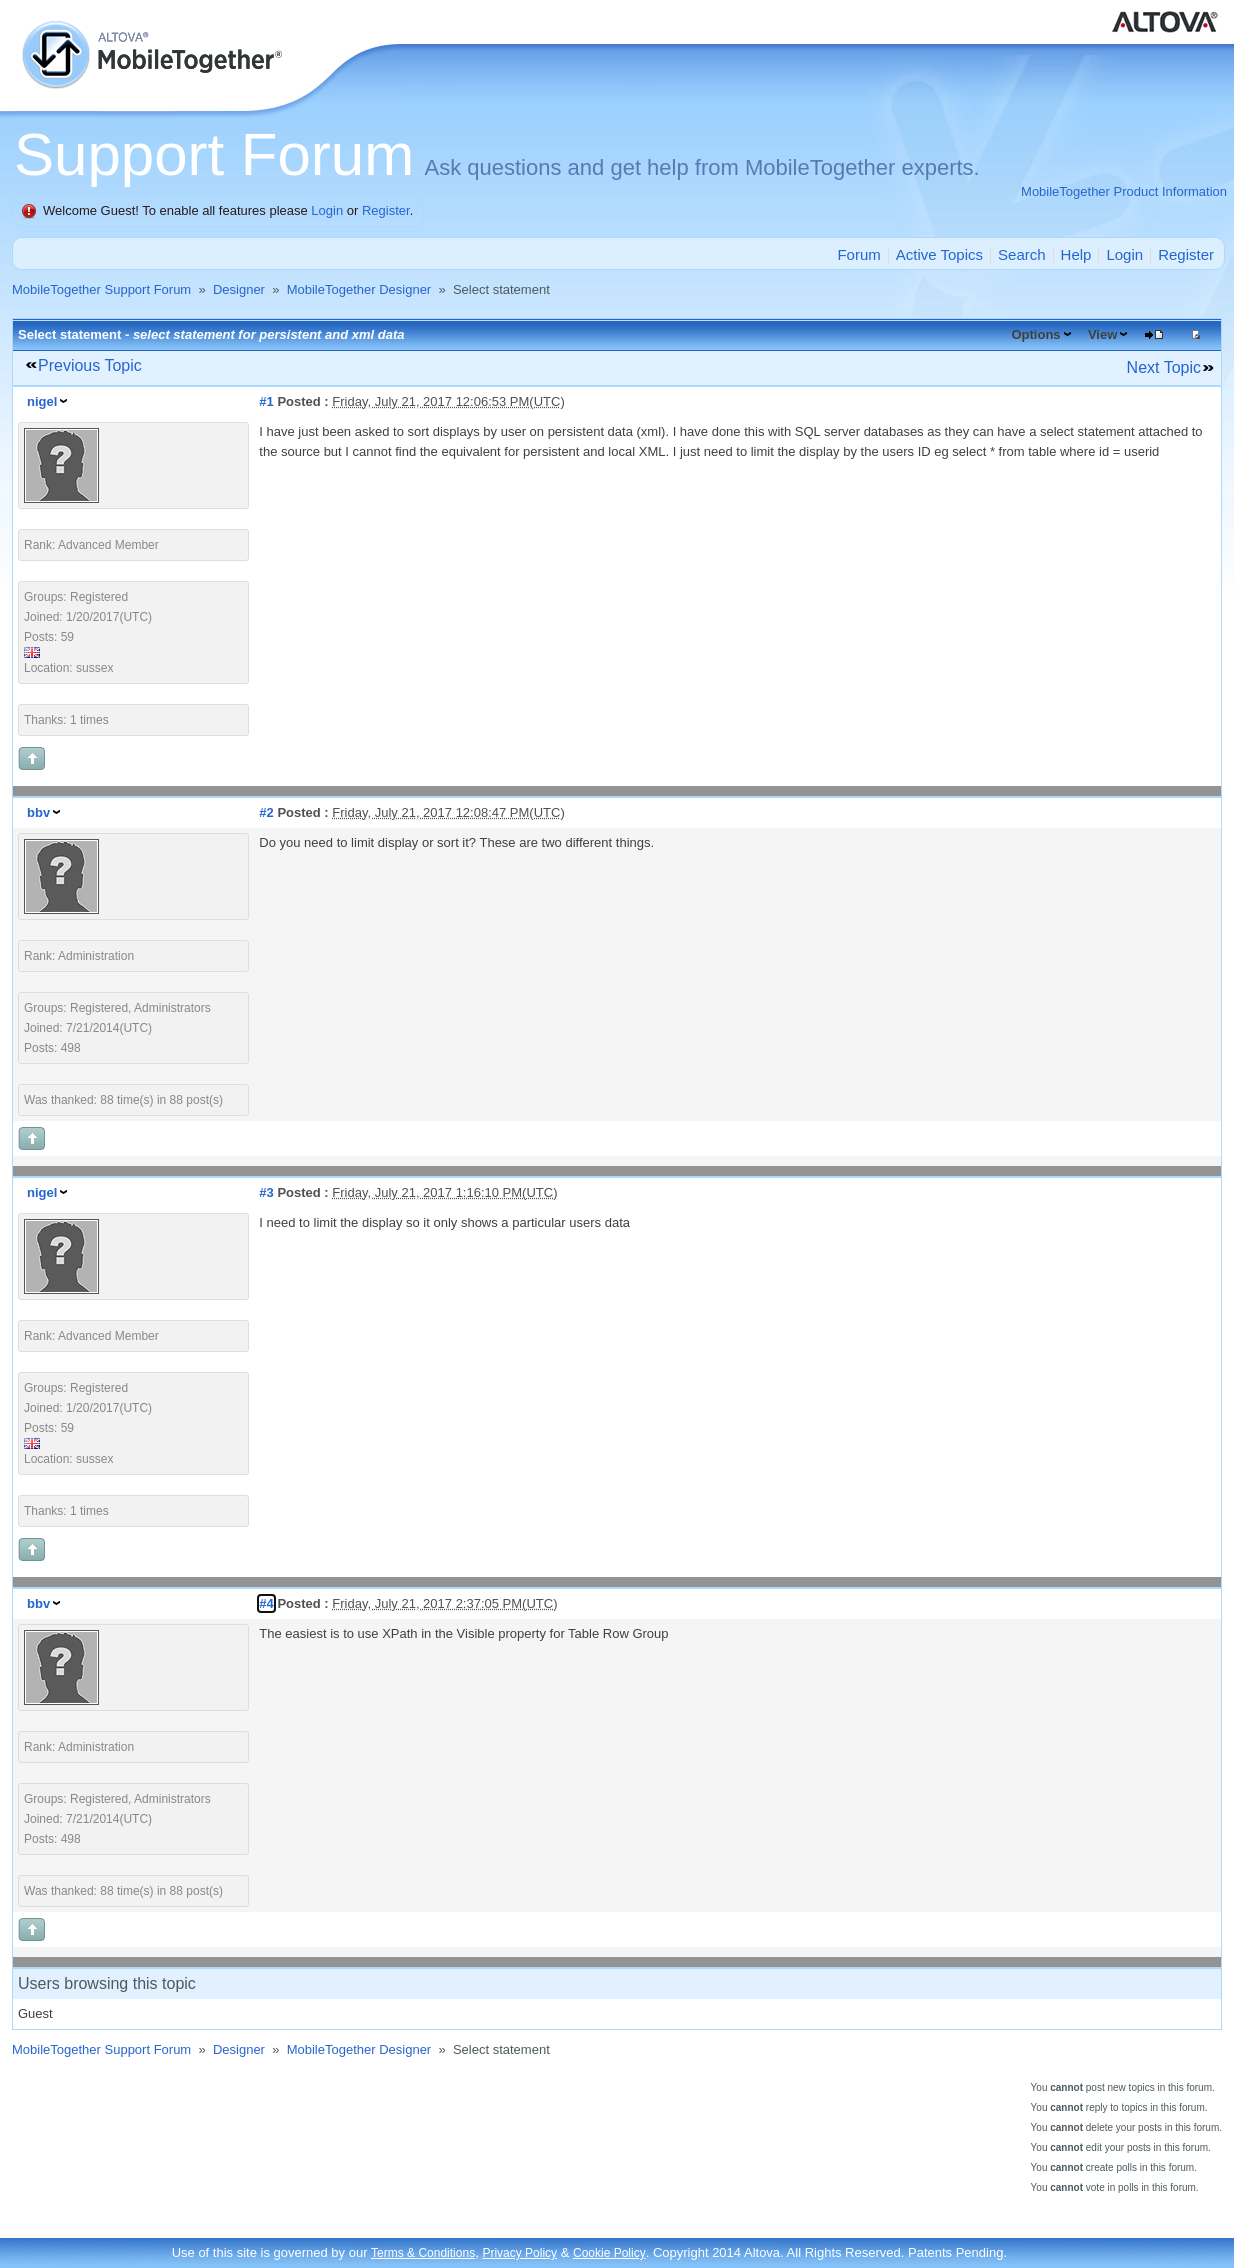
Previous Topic (90, 365)
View (1102, 334)
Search (1022, 254)
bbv (38, 812)
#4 (266, 1603)
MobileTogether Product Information (1124, 191)
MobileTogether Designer (359, 289)
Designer (239, 289)
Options (1035, 334)
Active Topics (939, 254)
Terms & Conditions (423, 2253)
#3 (266, 1192)
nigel (42, 401)
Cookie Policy (609, 2253)
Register (386, 210)
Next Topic (1164, 367)
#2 (266, 812)
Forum (858, 254)
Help (1076, 254)
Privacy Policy (519, 2253)
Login (327, 210)
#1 (266, 401)
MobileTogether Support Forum (101, 289)
